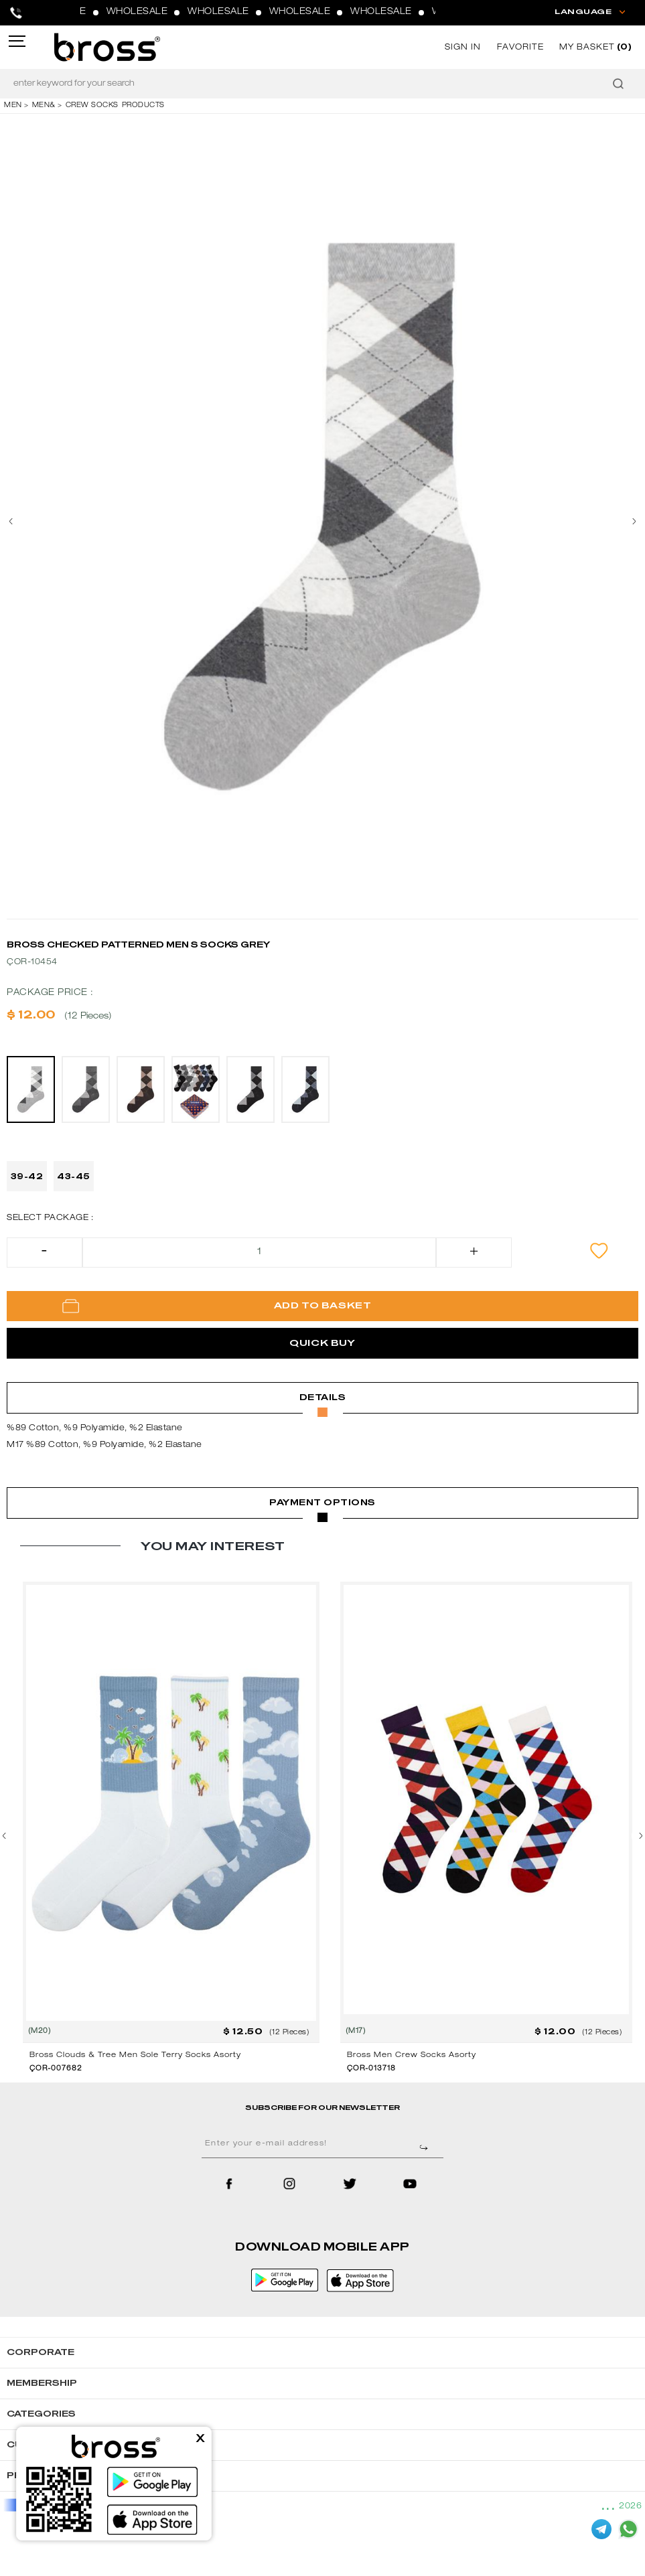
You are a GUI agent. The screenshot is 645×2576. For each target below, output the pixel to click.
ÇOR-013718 (371, 2069)
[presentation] (17, 521)
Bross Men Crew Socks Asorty (411, 2055)
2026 (630, 2506)
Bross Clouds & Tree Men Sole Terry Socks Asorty (135, 2055)
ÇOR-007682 (55, 2069)
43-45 (73, 1176)
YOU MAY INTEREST (213, 1546)
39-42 (27, 1176)
